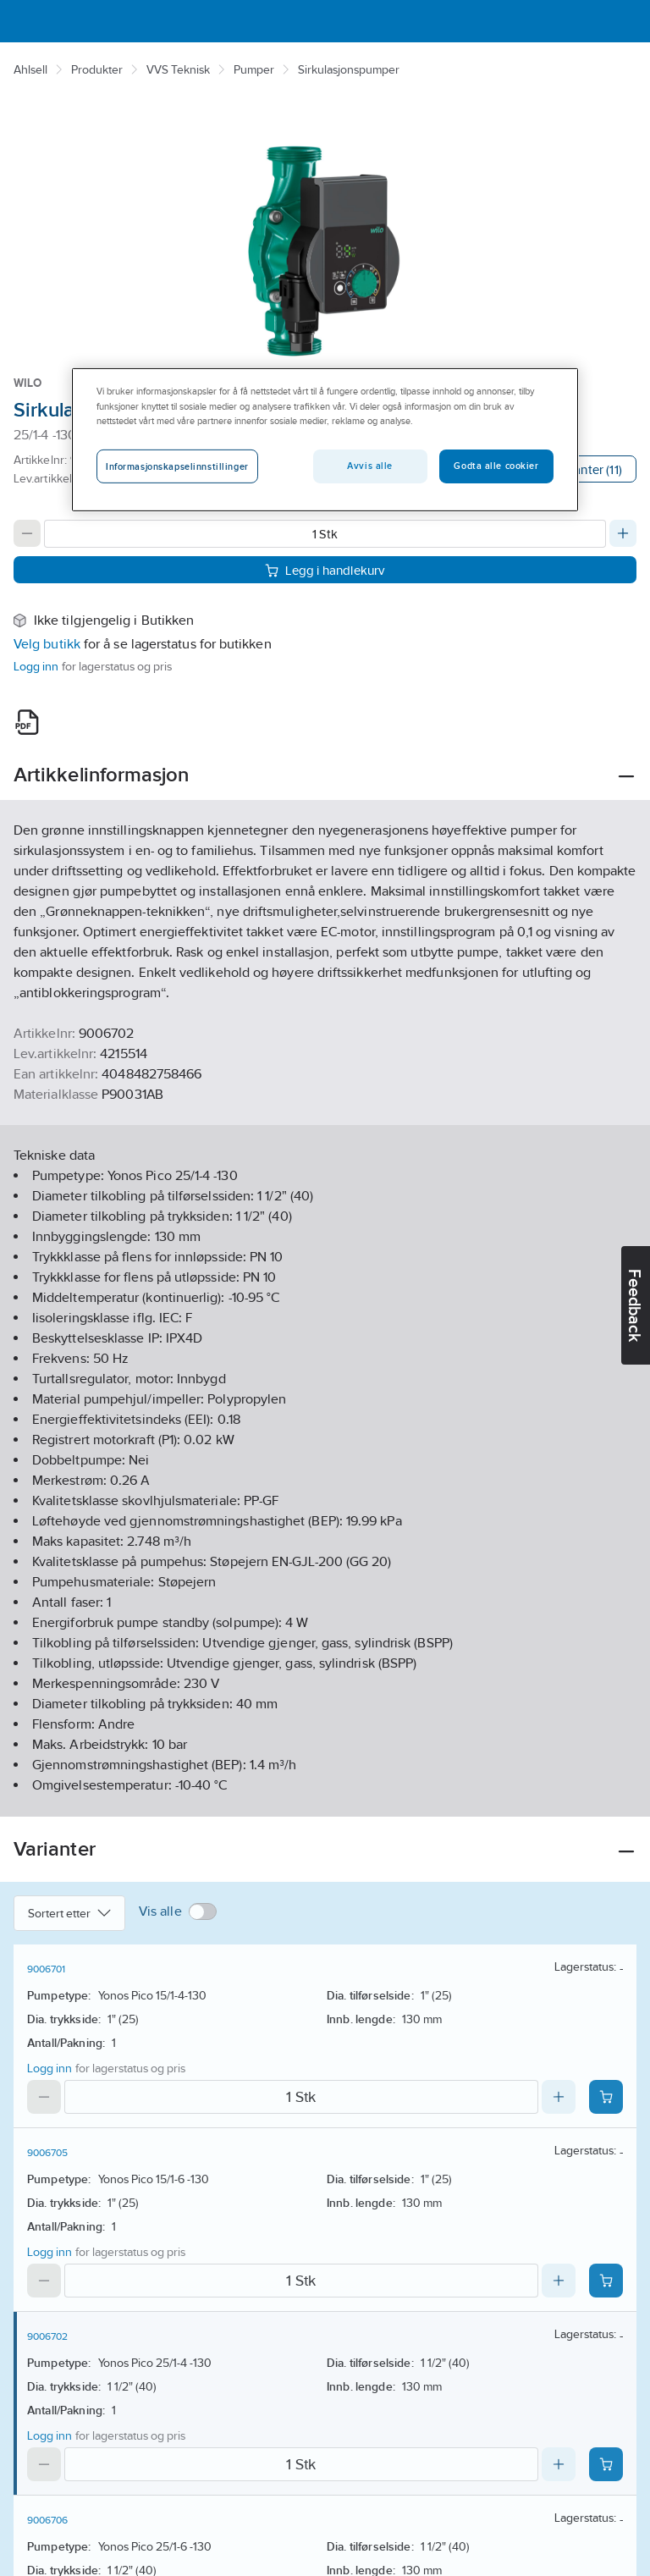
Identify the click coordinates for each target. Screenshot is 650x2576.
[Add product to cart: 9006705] (606, 2280)
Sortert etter (69, 1913)
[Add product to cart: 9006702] (606, 2464)
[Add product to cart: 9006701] (606, 2097)
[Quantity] (325, 534)
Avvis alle (370, 466)
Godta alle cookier (496, 466)
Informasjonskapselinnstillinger (177, 466)
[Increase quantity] (622, 533)
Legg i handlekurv (324, 570)
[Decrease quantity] (27, 533)
